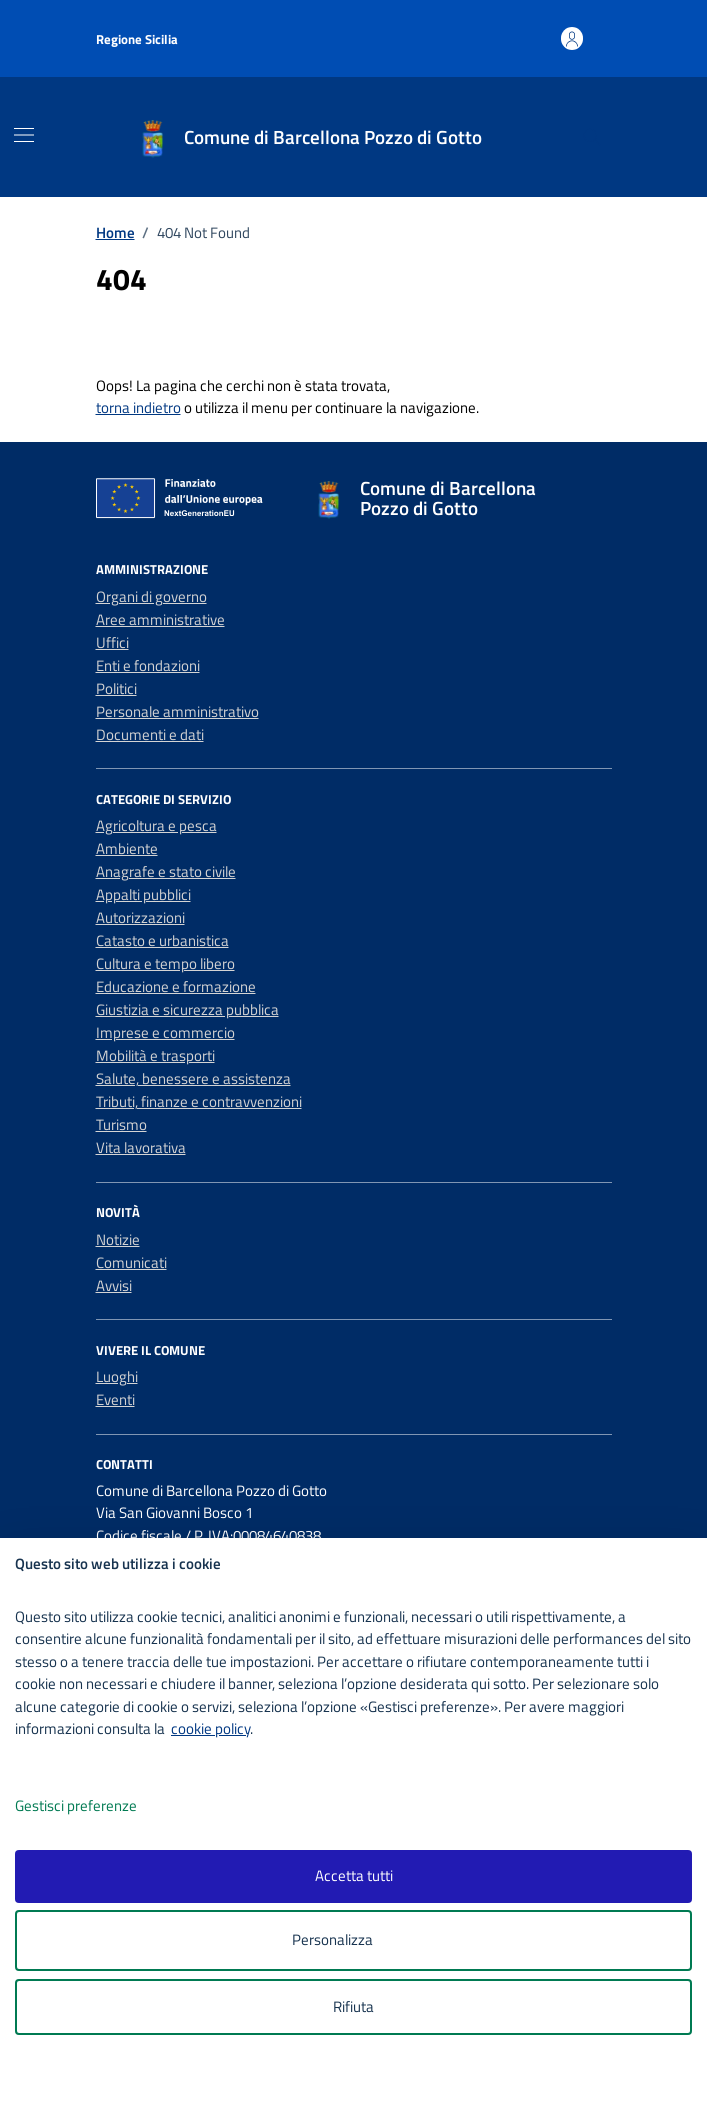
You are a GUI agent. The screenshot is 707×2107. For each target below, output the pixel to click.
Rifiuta (353, 2006)
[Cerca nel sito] (591, 137)
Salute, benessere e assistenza (193, 1078)
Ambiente (127, 848)
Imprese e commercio (165, 1032)
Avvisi (114, 1285)
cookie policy (210, 1728)
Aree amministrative (160, 619)
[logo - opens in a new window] (361, 2078)
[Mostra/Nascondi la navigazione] (24, 135)
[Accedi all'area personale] (572, 38)
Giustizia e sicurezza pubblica (187, 1009)
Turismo (121, 1124)
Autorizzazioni (140, 917)
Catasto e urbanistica (162, 940)
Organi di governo (151, 596)
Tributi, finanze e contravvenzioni (199, 1101)
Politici (116, 688)
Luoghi (117, 1376)
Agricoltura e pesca (156, 825)
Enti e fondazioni (148, 665)
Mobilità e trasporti (155, 1055)
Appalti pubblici (143, 894)
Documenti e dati (150, 734)
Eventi (115, 1399)
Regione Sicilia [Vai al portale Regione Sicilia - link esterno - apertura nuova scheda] (137, 39)
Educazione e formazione (176, 986)
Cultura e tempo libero (165, 963)
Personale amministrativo (177, 711)
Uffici (112, 642)
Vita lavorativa (141, 1147)
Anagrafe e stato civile (166, 871)
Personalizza (353, 1940)
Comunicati (131, 1262)
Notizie (118, 1239)
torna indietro (138, 407)
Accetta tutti (354, 1875)
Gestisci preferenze (97, 1806)
